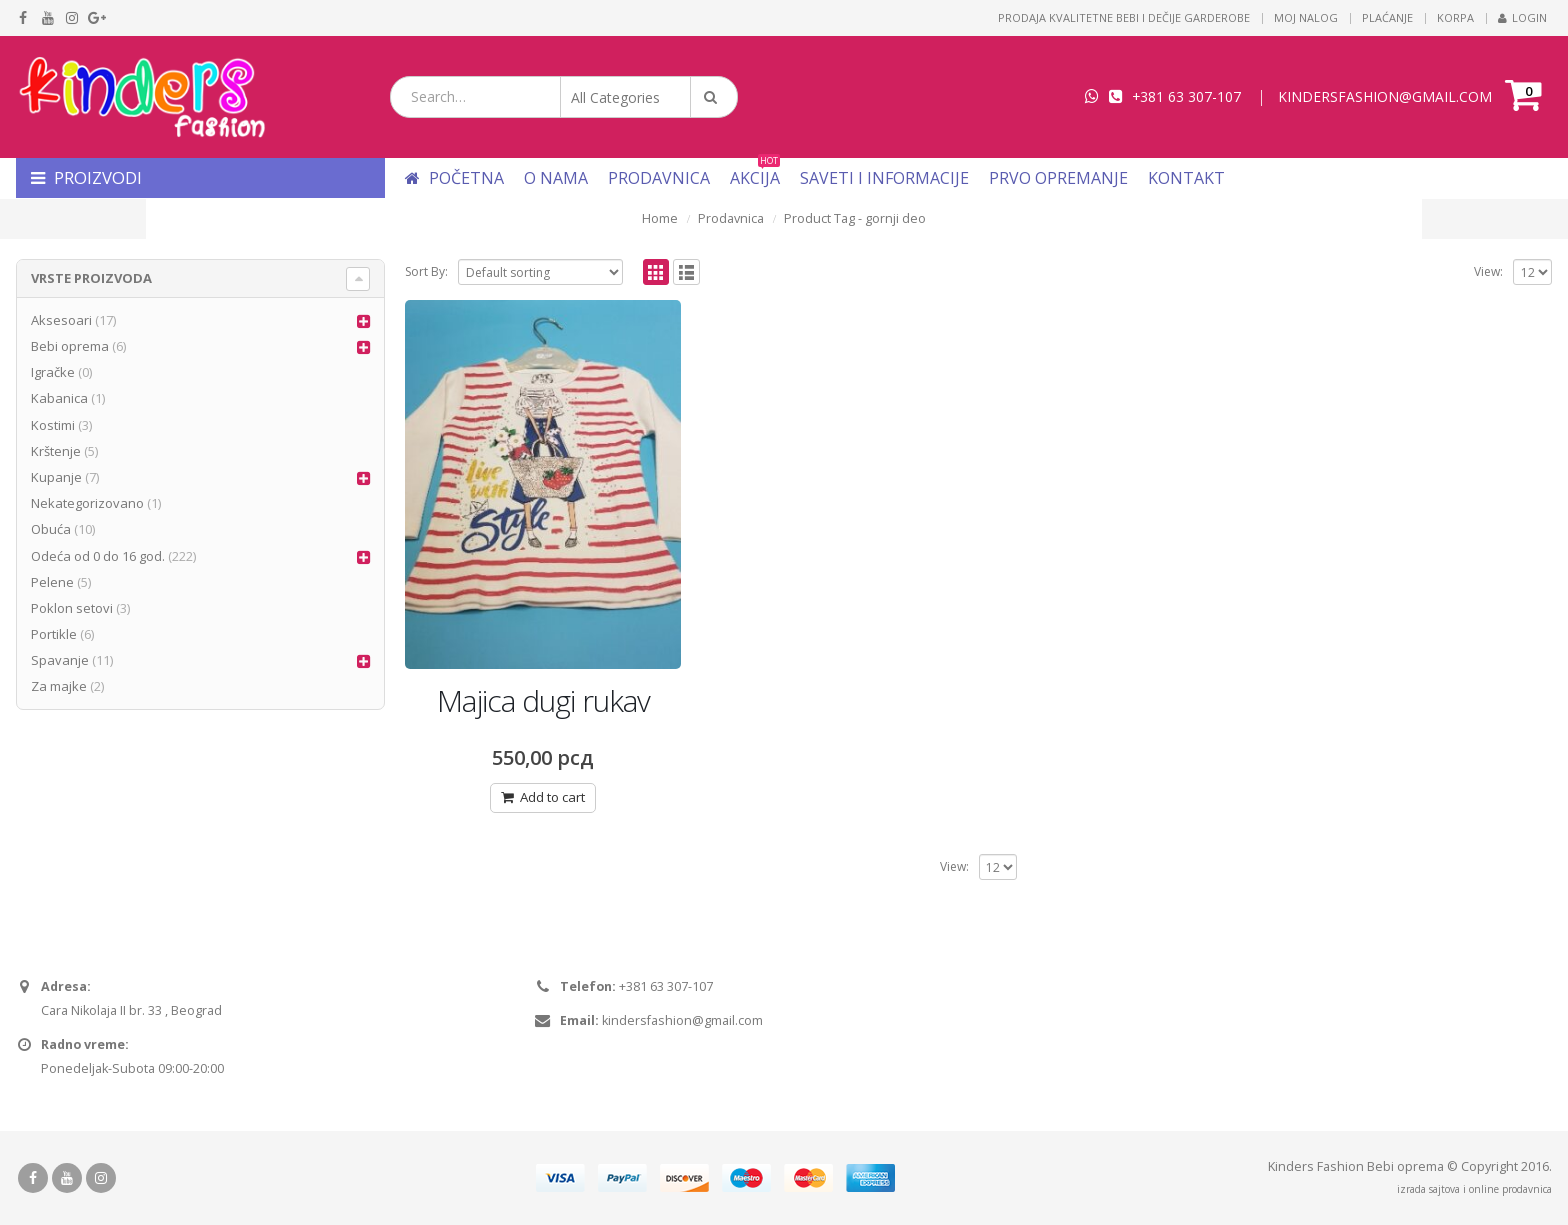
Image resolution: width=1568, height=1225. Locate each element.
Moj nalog (1306, 17)
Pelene (52, 582)
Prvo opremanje (1058, 178)
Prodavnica (659, 178)
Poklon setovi (72, 608)
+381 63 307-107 (1186, 96)
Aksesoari (61, 320)
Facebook (33, 1178)
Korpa (1455, 17)
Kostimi (53, 425)
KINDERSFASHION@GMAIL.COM (1385, 96)
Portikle (54, 634)
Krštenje (56, 451)
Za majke (59, 686)
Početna (454, 178)
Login (1522, 17)
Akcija (755, 178)
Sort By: (426, 271)
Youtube (67, 1178)
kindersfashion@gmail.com (682, 1020)
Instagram (101, 1178)
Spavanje (60, 660)
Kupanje (56, 477)
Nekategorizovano (87, 503)
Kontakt (1186, 178)
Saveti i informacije (884, 178)
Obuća (51, 529)
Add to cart (552, 797)
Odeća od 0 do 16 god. (98, 556)
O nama (556, 178)
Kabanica (59, 398)
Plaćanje (1387, 17)
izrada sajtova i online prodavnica (1474, 1189)
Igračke (53, 372)
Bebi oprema (70, 346)
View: (1488, 271)
